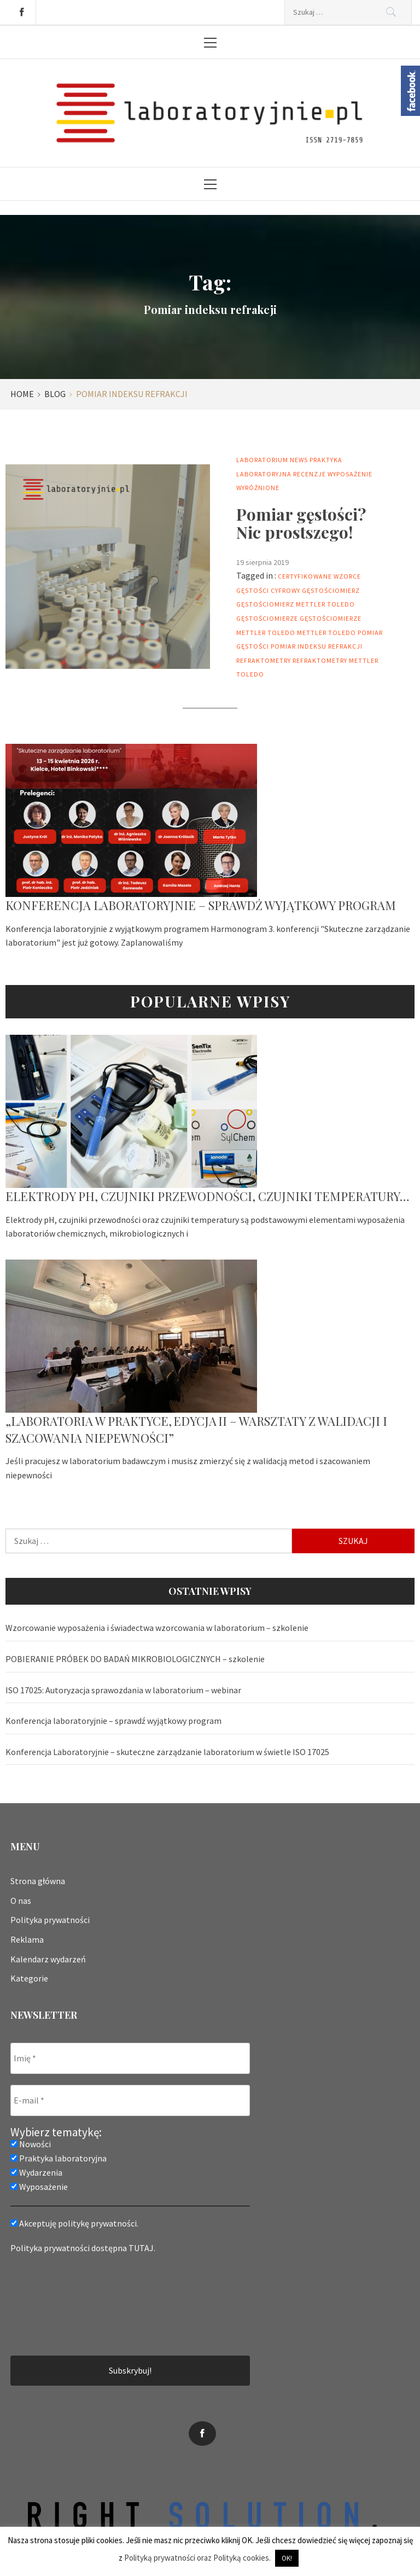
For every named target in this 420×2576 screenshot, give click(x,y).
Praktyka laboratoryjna (58, 2158)
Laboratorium (262, 460)
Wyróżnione (257, 487)
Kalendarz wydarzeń (48, 1959)
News (299, 460)
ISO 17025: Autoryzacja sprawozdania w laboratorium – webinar (123, 1690)
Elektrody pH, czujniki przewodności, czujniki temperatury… (207, 1196)
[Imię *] (130, 2058)
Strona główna (37, 1880)
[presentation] (55, 2303)
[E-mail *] (130, 2100)
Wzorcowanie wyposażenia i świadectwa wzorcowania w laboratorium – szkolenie (156, 1627)
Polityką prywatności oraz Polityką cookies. (197, 2557)
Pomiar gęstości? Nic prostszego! (301, 523)
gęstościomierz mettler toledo (295, 604)
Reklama (27, 1939)
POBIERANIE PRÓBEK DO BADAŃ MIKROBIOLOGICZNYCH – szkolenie (135, 1658)
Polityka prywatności (50, 1919)
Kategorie (29, 1978)
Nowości (30, 2143)
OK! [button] (287, 2558)
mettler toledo (326, 632)
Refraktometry (263, 660)
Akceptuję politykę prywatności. (74, 2223)
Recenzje (309, 474)
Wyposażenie (350, 474)
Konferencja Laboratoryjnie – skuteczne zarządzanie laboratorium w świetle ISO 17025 (167, 1751)
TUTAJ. (142, 2247)
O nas (20, 1900)
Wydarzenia (36, 2172)
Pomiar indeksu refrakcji (317, 646)
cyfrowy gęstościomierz (315, 590)
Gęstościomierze (267, 618)
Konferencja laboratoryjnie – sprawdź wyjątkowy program (200, 905)
